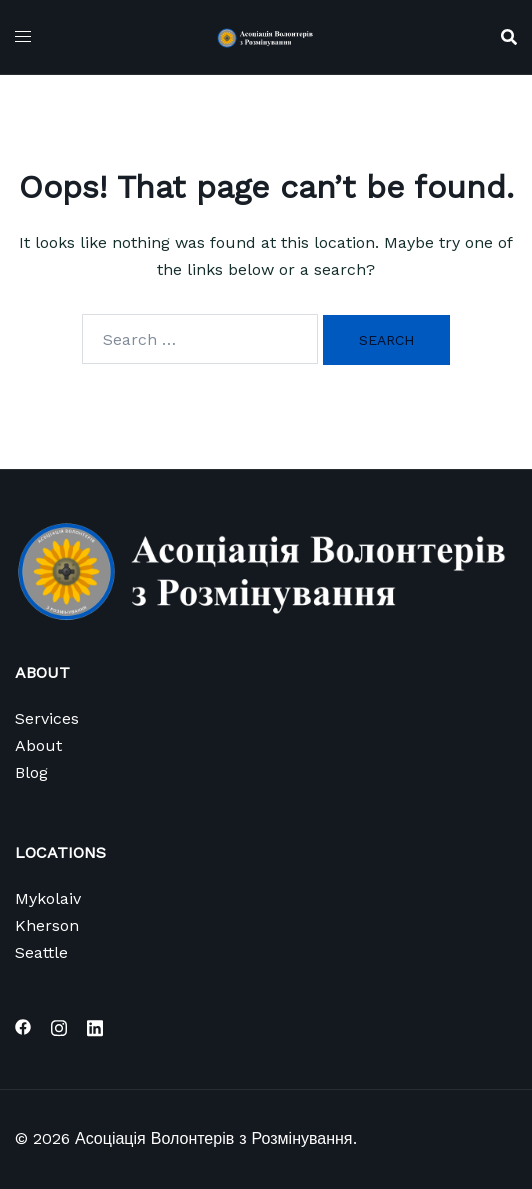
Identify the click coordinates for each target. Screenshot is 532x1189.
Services (47, 718)
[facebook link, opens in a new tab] (23, 1025)
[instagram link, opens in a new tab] (59, 1025)
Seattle (41, 952)
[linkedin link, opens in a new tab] (95, 1025)
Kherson (47, 925)
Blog (31, 772)
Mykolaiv (48, 898)
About (38, 745)
